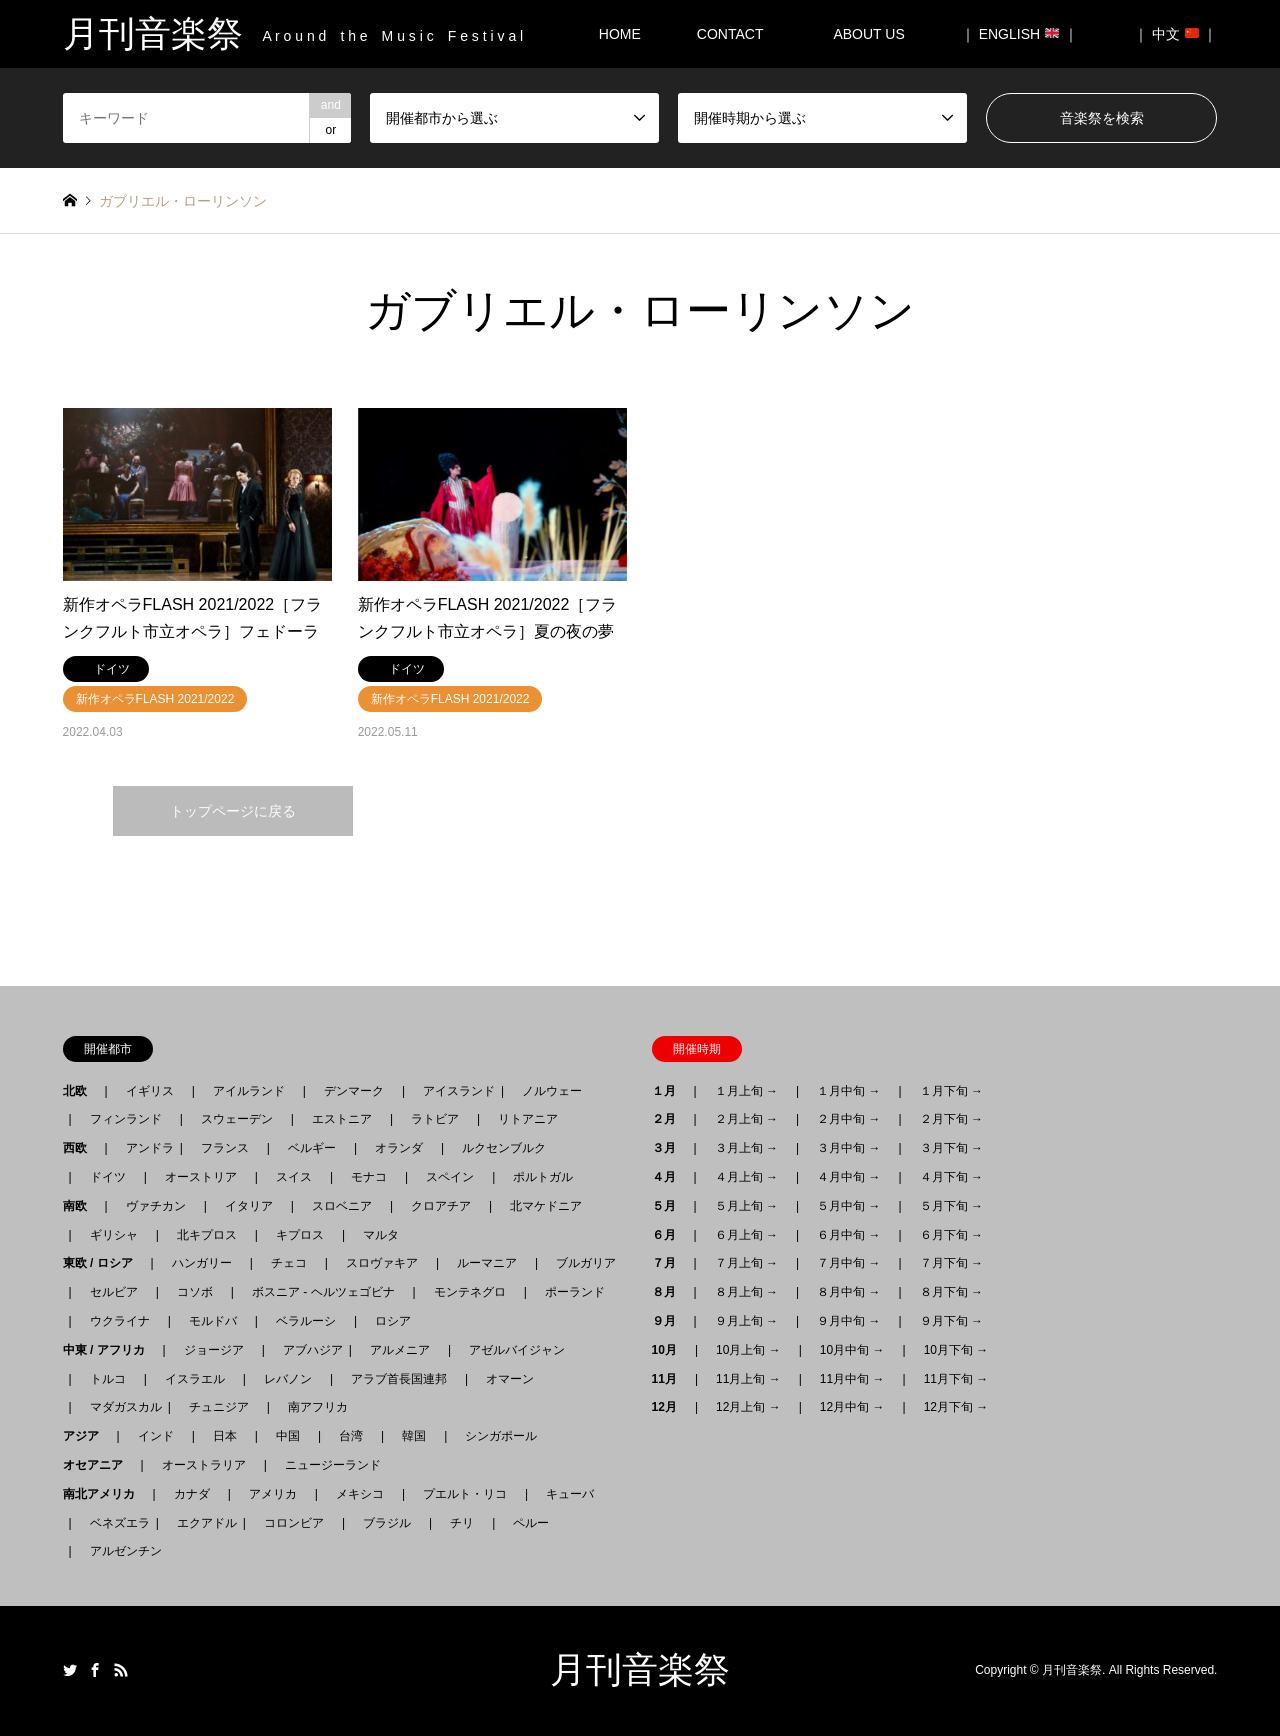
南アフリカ (318, 1407)
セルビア (114, 1292)
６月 (670, 1235)
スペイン (450, 1177)
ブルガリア (586, 1263)
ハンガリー (202, 1263)
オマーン (510, 1379)
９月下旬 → (951, 1321)
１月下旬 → (951, 1091)
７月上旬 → (746, 1263)
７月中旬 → (848, 1263)
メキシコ (360, 1494)
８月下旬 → (951, 1292)
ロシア (393, 1321)
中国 (288, 1436)
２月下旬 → (951, 1119)
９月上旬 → (746, 1321)
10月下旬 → (956, 1350)
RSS (121, 1670)
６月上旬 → (746, 1235)
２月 (670, 1119)
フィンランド (126, 1119)
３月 (670, 1148)
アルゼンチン (120, 1551)
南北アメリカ (105, 1494)
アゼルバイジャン (517, 1350)
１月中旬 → (848, 1091)
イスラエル (195, 1379)
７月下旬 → (951, 1263)
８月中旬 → (848, 1292)
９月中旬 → (848, 1321)
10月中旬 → (852, 1350)
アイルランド (249, 1091)
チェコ (289, 1263)
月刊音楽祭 (640, 1670)
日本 (225, 1436)
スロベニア (342, 1206)
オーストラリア (204, 1465)
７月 (670, 1263)
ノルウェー (552, 1091)
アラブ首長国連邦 (399, 1379)
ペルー (531, 1523)
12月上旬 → (748, 1407)
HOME (620, 34)
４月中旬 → (848, 1177)
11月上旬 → (748, 1379)
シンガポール (501, 1436)
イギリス (150, 1091)
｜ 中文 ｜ (1176, 34)
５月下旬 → (951, 1206)
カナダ (192, 1494)
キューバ (570, 1494)
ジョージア (214, 1350)
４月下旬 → (951, 1177)
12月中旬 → (852, 1407)
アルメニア (400, 1350)
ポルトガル (543, 1177)
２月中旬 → (848, 1119)
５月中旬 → (848, 1206)
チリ (462, 1523)
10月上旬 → (748, 1350)
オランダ (399, 1148)
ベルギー (312, 1148)
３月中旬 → (848, 1148)
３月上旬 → (746, 1148)
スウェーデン (237, 1119)
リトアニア (528, 1119)
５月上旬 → (746, 1206)
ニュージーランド (333, 1465)
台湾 (351, 1436)
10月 (670, 1350)
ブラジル (387, 1523)
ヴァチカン (156, 1206)
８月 (670, 1292)
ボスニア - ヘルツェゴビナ (323, 1292)
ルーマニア (487, 1263)
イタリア (249, 1206)
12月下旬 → (956, 1407)
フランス (225, 1148)
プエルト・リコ (465, 1494)
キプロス (300, 1235)
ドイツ (108, 1177)
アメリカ (273, 1494)
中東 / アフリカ (110, 1350)
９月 (670, 1321)
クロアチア (441, 1206)
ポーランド (575, 1292)
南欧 (81, 1206)
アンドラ (144, 1148)
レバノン (288, 1379)
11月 (670, 1379)
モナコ (369, 1177)
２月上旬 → (746, 1119)
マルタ (381, 1235)
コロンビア (294, 1523)
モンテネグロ (470, 1292)
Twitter (70, 1670)
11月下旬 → (956, 1379)
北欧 (81, 1091)
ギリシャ (114, 1235)
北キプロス (207, 1235)
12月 (670, 1407)
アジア (87, 1436)
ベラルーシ (306, 1321)
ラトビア (435, 1119)
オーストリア (201, 1177)
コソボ (195, 1292)
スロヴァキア (382, 1263)
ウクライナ (120, 1321)
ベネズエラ (114, 1523)
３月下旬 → (951, 1148)
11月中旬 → (852, 1379)
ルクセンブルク (504, 1148)
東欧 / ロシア (104, 1263)
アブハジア (307, 1350)
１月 (670, 1091)
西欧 (81, 1148)
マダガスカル (120, 1407)
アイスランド (453, 1091)
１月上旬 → (746, 1091)
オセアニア (99, 1465)
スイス (294, 1177)
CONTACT (730, 34)
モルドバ (213, 1321)
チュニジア (219, 1407)
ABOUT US (875, 34)
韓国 (414, 1436)
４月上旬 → (746, 1177)
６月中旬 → (848, 1235)
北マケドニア (546, 1206)
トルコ (108, 1379)
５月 (670, 1206)
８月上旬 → (746, 1292)
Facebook (95, 1670)
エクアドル (201, 1523)
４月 (670, 1177)
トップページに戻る (233, 811)
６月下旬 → (951, 1235)
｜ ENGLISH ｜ (1019, 34)
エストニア (342, 1119)
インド (156, 1436)
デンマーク (354, 1091)
